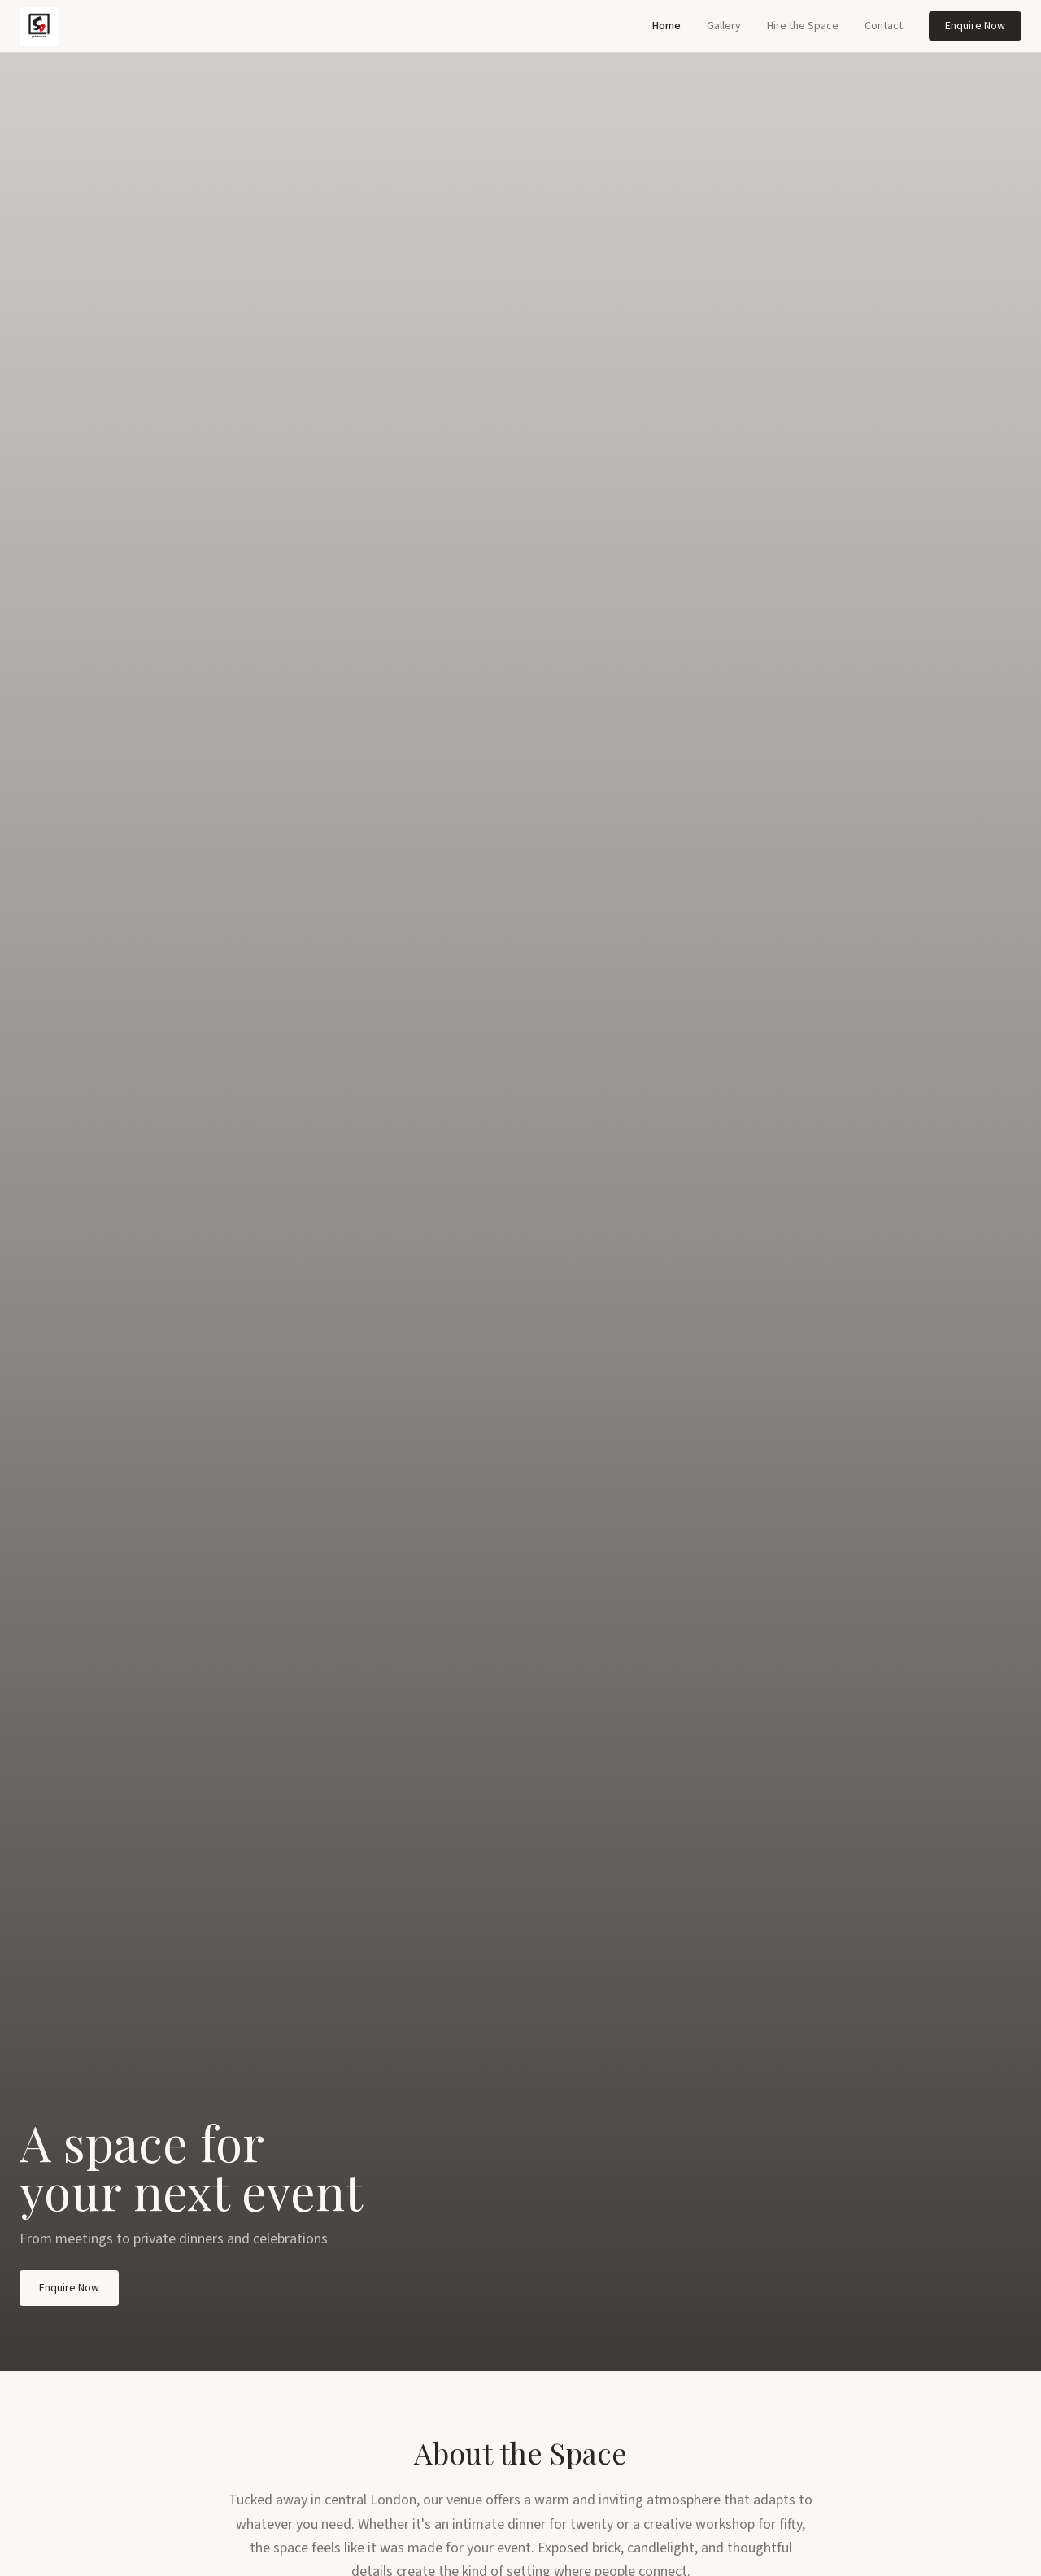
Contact (884, 26)
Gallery (724, 26)
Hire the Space (802, 26)
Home (666, 26)
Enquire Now (975, 26)
